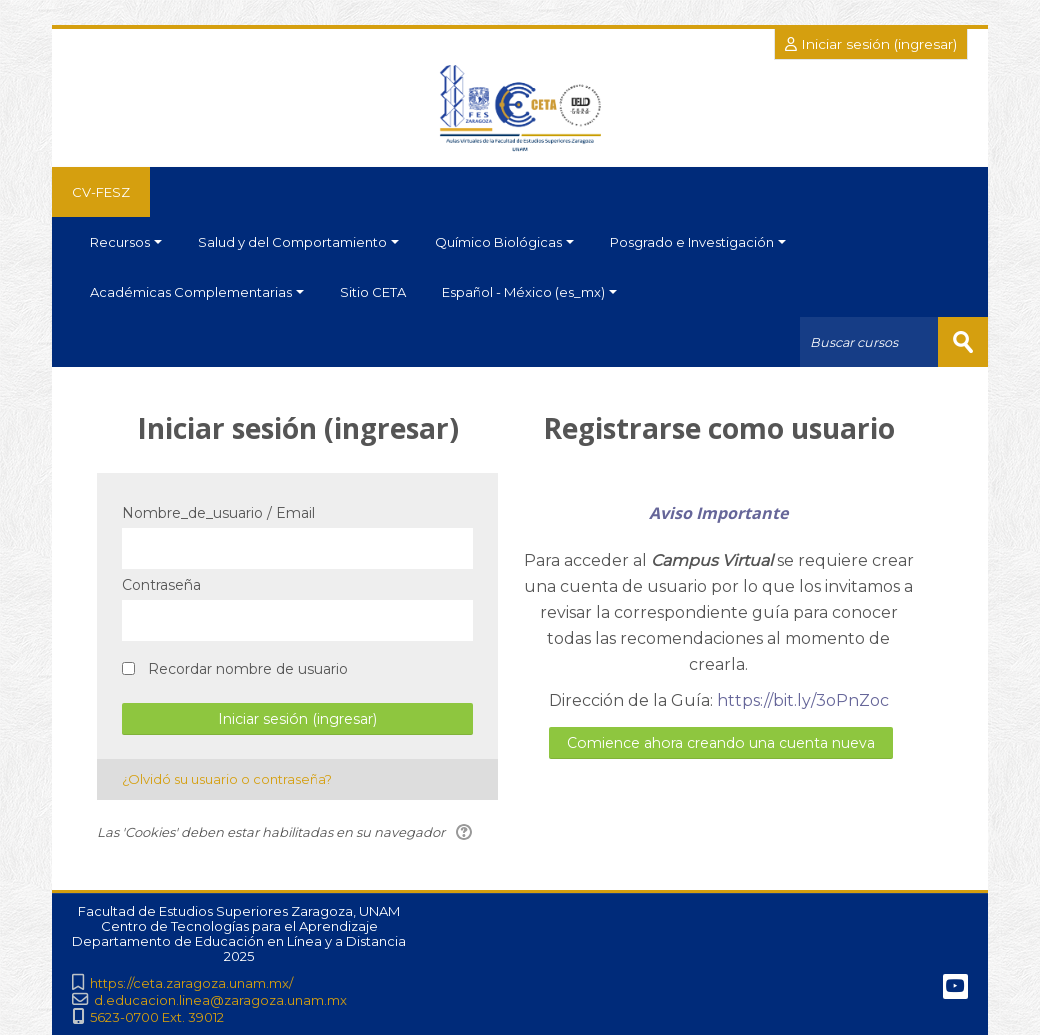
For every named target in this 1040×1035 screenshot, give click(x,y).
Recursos (126, 242)
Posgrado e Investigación (698, 242)
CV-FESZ (101, 192)
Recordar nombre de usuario (248, 669)
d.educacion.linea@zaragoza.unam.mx (220, 1000)
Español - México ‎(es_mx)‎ (529, 292)
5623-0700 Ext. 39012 (157, 1017)
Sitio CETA (373, 292)
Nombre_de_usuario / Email (218, 513)
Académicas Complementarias (197, 292)
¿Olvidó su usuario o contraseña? (227, 779)
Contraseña (161, 585)
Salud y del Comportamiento (298, 242)
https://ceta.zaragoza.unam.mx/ (191, 983)
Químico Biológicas (504, 242)
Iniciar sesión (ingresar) (871, 44)
